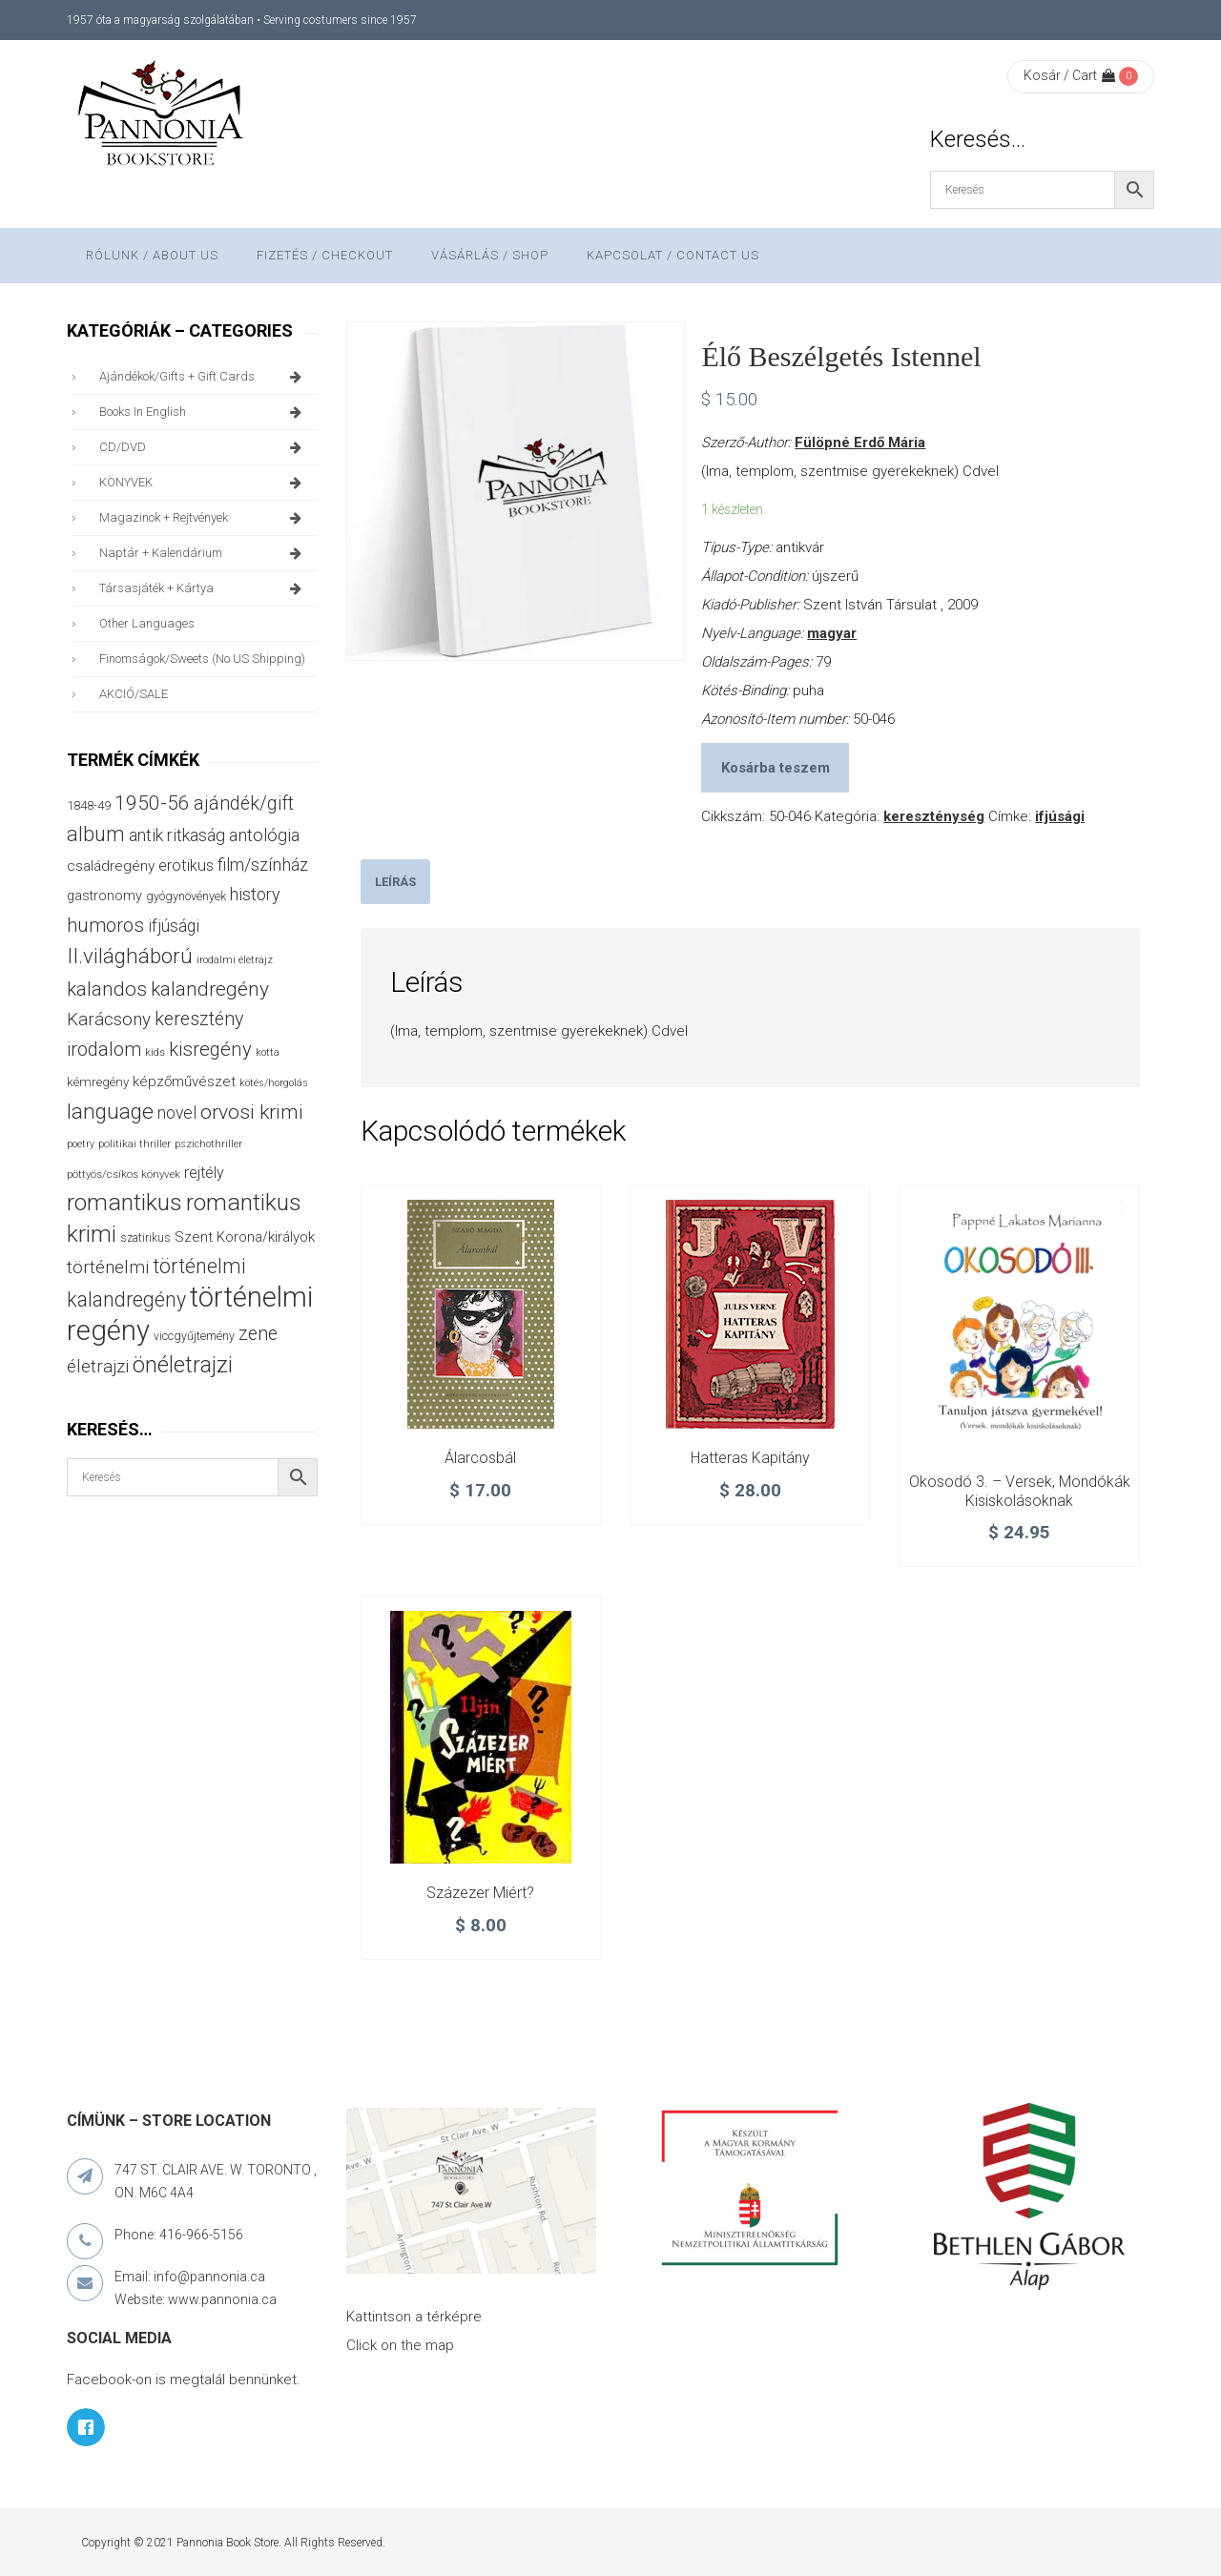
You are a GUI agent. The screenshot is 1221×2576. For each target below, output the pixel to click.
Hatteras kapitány (750, 1458)
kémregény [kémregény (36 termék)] (98, 1082)
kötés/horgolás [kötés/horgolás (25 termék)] (273, 1083)
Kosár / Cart (1069, 75)
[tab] (395, 881)
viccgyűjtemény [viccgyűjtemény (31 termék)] (194, 1336)
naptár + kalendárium (203, 553)
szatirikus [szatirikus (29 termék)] (145, 1238)
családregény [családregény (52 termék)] (111, 866)
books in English (203, 412)
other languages (147, 623)
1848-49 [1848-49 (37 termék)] (89, 805)
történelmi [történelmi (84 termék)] (108, 1267)
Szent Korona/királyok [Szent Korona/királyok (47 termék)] (245, 1237)
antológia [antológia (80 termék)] (264, 835)
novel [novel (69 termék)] (177, 1113)
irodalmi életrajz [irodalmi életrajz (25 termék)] (235, 960)
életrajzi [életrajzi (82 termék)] (98, 1366)
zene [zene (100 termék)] (258, 1334)
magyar (832, 633)
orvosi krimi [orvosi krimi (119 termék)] (251, 1111)
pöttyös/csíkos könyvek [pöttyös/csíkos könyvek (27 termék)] (123, 1174)
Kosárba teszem (775, 767)
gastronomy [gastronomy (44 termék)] (104, 896)
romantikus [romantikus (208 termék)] (124, 1202)
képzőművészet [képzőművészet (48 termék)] (184, 1081)
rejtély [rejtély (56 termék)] (204, 1173)
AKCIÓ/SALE (133, 694)
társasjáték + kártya (203, 588)
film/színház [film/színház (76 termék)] (262, 865)
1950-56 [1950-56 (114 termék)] (152, 803)
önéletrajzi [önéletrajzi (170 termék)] (183, 1364)
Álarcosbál (480, 1458)
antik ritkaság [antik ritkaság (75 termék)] (177, 835)
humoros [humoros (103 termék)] (105, 925)
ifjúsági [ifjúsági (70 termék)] (173, 926)
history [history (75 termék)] (255, 894)
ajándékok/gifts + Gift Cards (203, 376)
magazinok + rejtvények (203, 518)
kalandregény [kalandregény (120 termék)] (210, 988)
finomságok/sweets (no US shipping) (202, 658)
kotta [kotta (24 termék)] (267, 1052)
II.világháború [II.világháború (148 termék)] (130, 955)
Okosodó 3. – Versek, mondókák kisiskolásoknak (1019, 1491)
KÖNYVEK (203, 482)
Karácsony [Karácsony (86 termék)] (109, 1019)
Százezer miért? (480, 1893)
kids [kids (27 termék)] (155, 1052)
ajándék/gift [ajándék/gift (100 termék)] (244, 803)
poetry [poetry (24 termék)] (80, 1144)
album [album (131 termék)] (96, 834)
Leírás (395, 882)
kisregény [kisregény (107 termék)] (210, 1049)
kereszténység (933, 816)
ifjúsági (1060, 816)
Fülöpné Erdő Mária (860, 442)
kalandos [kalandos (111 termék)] (107, 989)
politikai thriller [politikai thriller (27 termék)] (134, 1143)
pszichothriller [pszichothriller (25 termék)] (208, 1144)
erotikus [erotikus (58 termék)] (186, 865)
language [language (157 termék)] (110, 1111)
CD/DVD (203, 447)
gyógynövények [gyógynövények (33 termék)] (186, 896)
